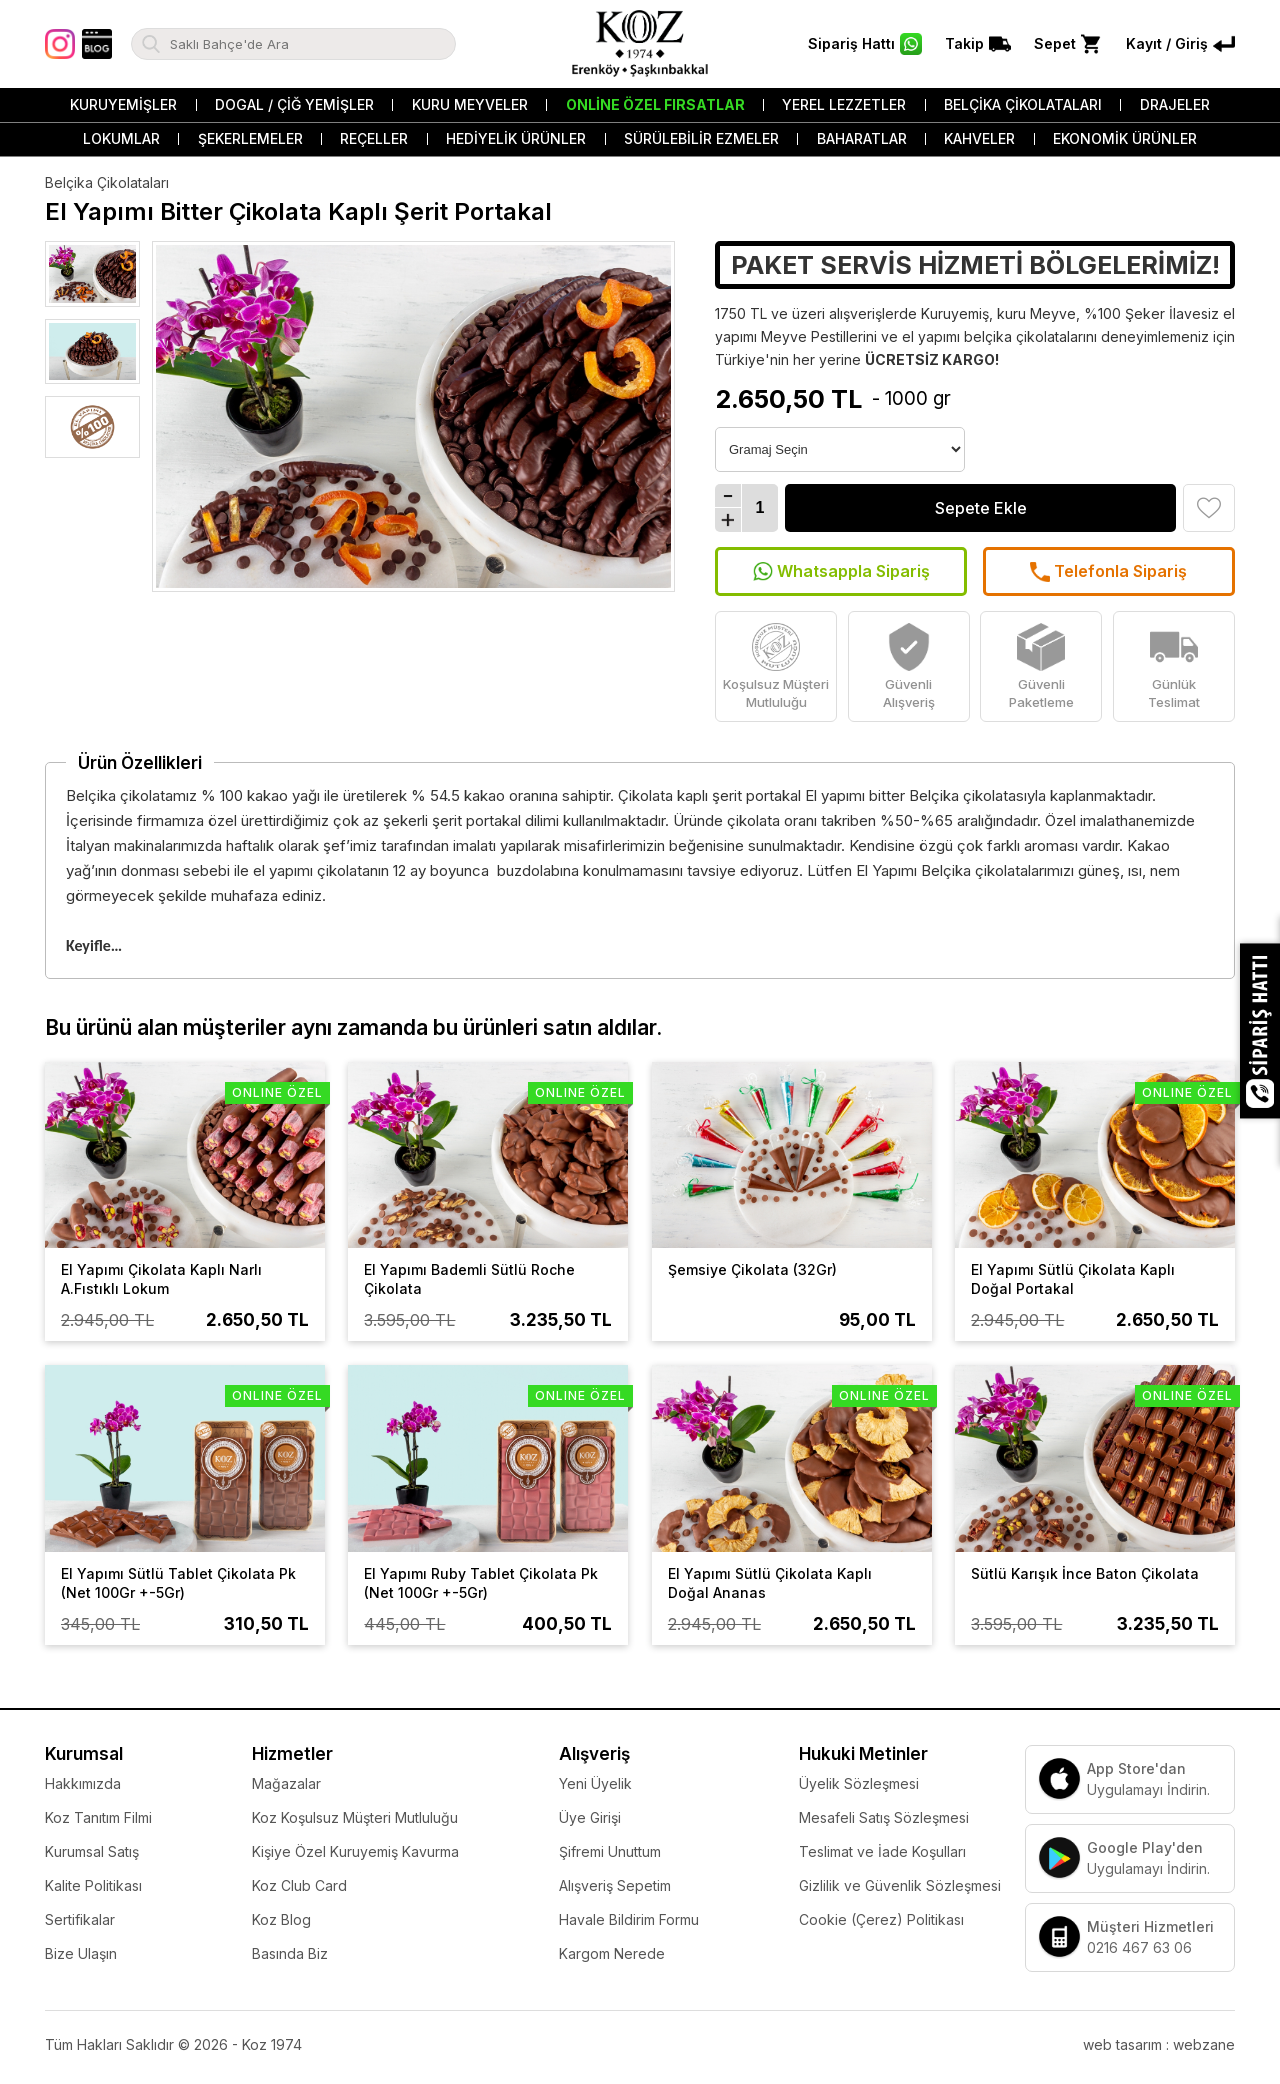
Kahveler (979, 138)
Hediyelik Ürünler (516, 138)
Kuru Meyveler (470, 104)
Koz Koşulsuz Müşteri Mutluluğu (355, 1817)
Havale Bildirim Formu (629, 1919)
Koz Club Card (299, 1885)
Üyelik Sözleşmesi (859, 1783)
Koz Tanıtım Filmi (98, 1817)
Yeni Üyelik (595, 1783)
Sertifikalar (80, 1919)
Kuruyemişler (123, 104)
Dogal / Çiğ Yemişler (294, 104)
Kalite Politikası (93, 1885)
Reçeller (374, 138)
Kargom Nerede (612, 1953)
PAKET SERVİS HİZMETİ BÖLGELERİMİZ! (975, 265)
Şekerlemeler (250, 138)
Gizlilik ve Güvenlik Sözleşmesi (900, 1885)
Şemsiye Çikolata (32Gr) (752, 1269)
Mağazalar (286, 1783)
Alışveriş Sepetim (615, 1885)
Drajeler (1175, 104)
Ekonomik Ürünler (1125, 138)
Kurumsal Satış (92, 1851)
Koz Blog (281, 1919)
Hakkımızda (83, 1783)
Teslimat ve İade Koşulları (882, 1851)
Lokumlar (121, 138)
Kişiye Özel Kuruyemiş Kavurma (355, 1851)
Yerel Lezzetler (844, 104)
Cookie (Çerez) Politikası (881, 1919)
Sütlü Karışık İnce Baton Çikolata (1085, 1573)
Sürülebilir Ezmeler (701, 138)
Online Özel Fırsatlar (655, 104)
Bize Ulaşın (81, 1953)
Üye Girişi (590, 1817)
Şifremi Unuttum (610, 1851)
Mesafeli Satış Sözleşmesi (884, 1817)
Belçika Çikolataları (1023, 104)
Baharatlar (862, 138)
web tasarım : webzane (1159, 2044)
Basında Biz (290, 1953)
